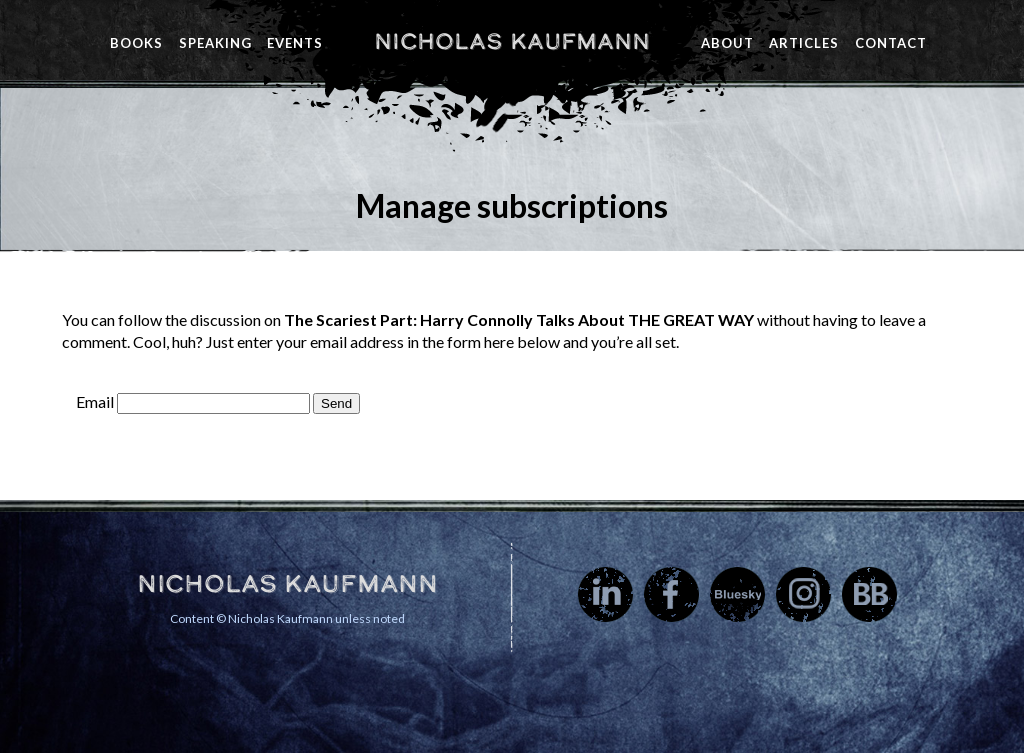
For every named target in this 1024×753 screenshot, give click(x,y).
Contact (891, 43)
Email (95, 401)
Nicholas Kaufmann (512, 41)
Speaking (215, 43)
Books (136, 43)
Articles (804, 43)
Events (295, 43)
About (727, 43)
